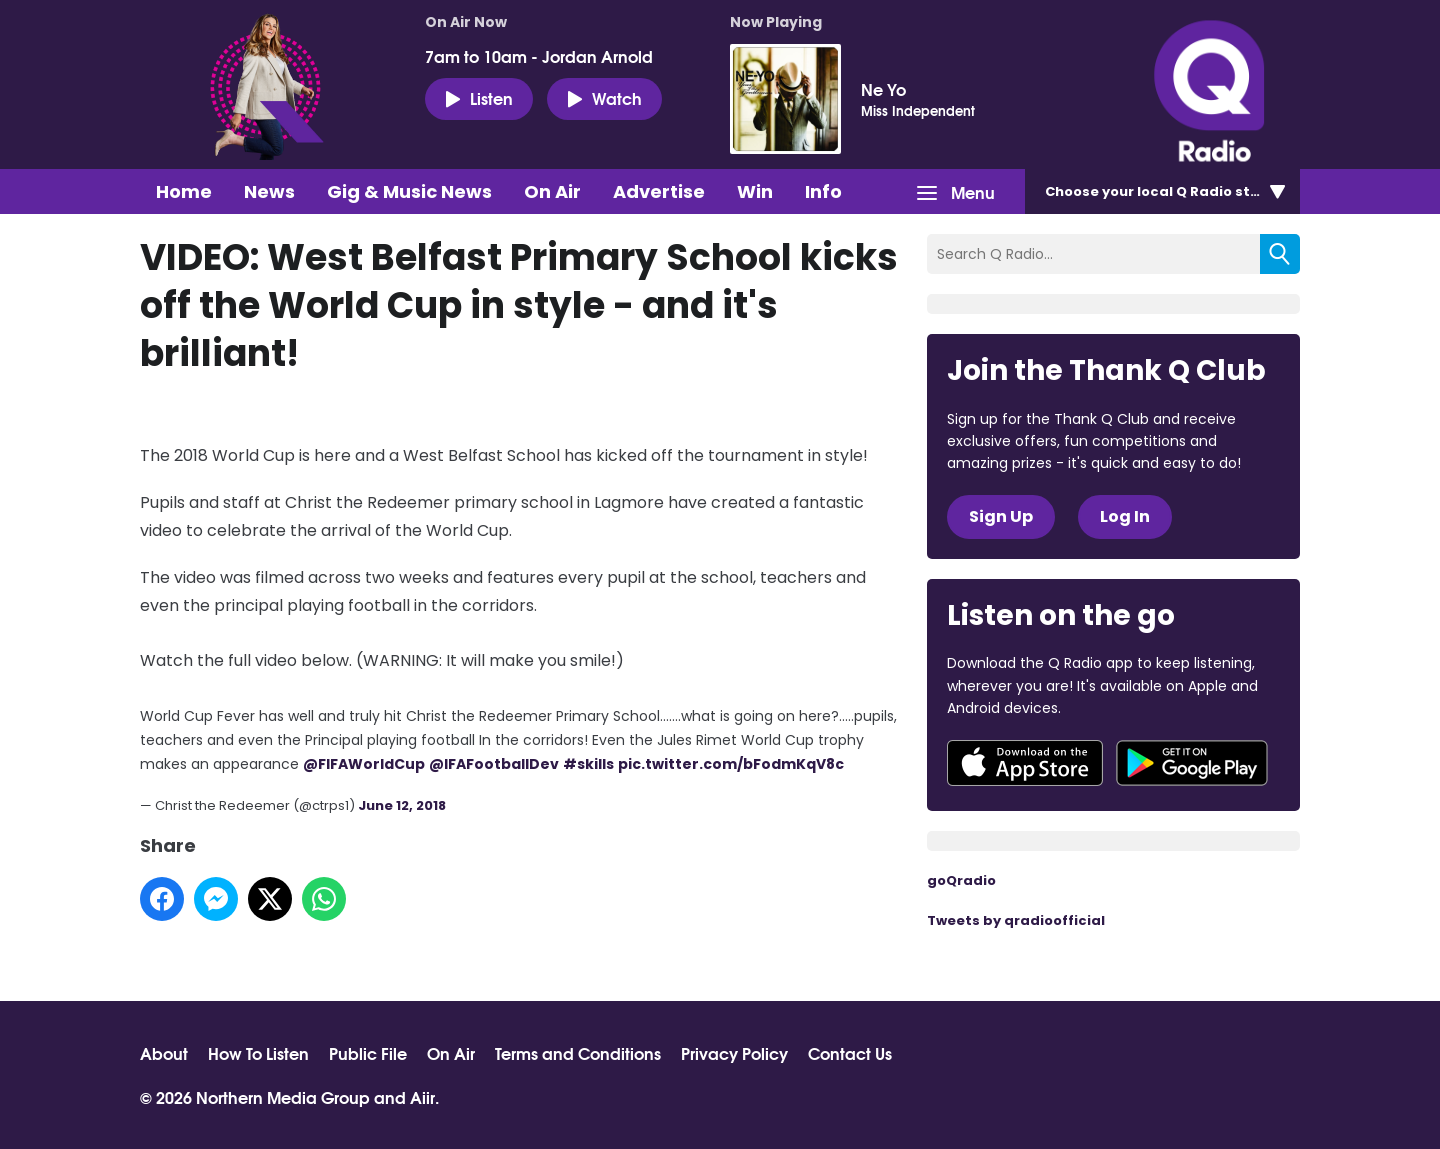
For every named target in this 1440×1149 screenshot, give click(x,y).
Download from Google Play (1192, 763)
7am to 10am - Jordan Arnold (539, 56)
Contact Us (850, 1053)
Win (755, 191)
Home (184, 191)
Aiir (422, 1096)
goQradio (961, 880)
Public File (368, 1053)
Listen (479, 98)
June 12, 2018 (402, 805)
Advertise (659, 191)
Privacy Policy (734, 1053)
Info (823, 191)
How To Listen (258, 1053)
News (269, 191)
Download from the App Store (1025, 763)
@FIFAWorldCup (364, 764)
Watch (604, 98)
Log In (1125, 516)
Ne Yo (883, 89)
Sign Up (1001, 516)
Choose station (1167, 191)
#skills (588, 764)
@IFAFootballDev (494, 764)
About (164, 1053)
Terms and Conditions (578, 1053)
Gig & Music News (409, 191)
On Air (552, 191)
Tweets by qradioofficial (1016, 920)
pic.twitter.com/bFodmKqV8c (731, 764)
